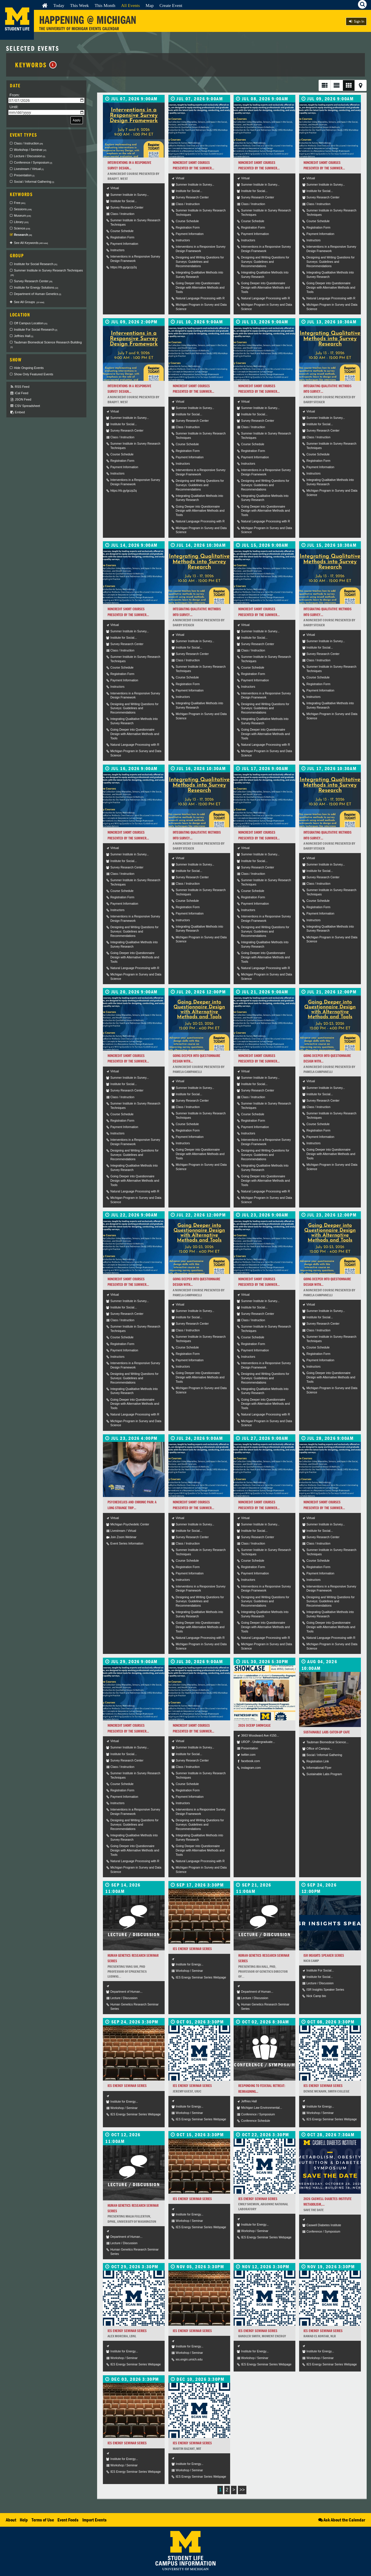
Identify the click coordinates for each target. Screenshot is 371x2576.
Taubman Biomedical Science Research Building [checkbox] (46, 345)
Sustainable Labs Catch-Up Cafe (326, 1732)
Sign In (356, 21)
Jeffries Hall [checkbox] (23, 336)
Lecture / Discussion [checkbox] (29, 156)
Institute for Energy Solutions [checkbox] (36, 287)
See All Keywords (31, 243)
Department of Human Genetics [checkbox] (37, 294)
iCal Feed (19, 393)
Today (58, 5)
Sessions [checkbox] (23, 209)
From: (15, 95)
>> (242, 2489)
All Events (130, 5)
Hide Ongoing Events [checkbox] (29, 368)
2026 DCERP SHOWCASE (254, 1725)
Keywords (36, 64)
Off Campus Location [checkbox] (31, 323)
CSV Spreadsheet (25, 406)
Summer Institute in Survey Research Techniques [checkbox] (46, 273)
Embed (17, 412)
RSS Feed (19, 387)
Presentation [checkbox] (24, 175)
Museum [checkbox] (22, 215)
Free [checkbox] (20, 202)
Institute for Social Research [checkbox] (35, 264)
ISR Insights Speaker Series (323, 1955)
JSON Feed (20, 399)
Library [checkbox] (21, 222)
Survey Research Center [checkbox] (33, 281)
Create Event (170, 5)
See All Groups (29, 302)
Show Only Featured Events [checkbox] (33, 374)
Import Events (94, 2520)
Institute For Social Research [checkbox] (35, 329)
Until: (14, 107)
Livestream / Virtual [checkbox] (29, 169)
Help (24, 2520)
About (11, 2520)
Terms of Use (43, 2520)
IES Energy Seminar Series (192, 1948)
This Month (104, 5)
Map (150, 5)
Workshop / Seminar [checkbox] (30, 149)
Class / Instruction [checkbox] (28, 143)
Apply (77, 120)
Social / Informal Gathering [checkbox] (34, 181)
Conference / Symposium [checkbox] (33, 162)
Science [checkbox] (22, 228)
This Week (79, 5)
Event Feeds (68, 2520)
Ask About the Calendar (341, 2520)
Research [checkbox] (23, 234)
